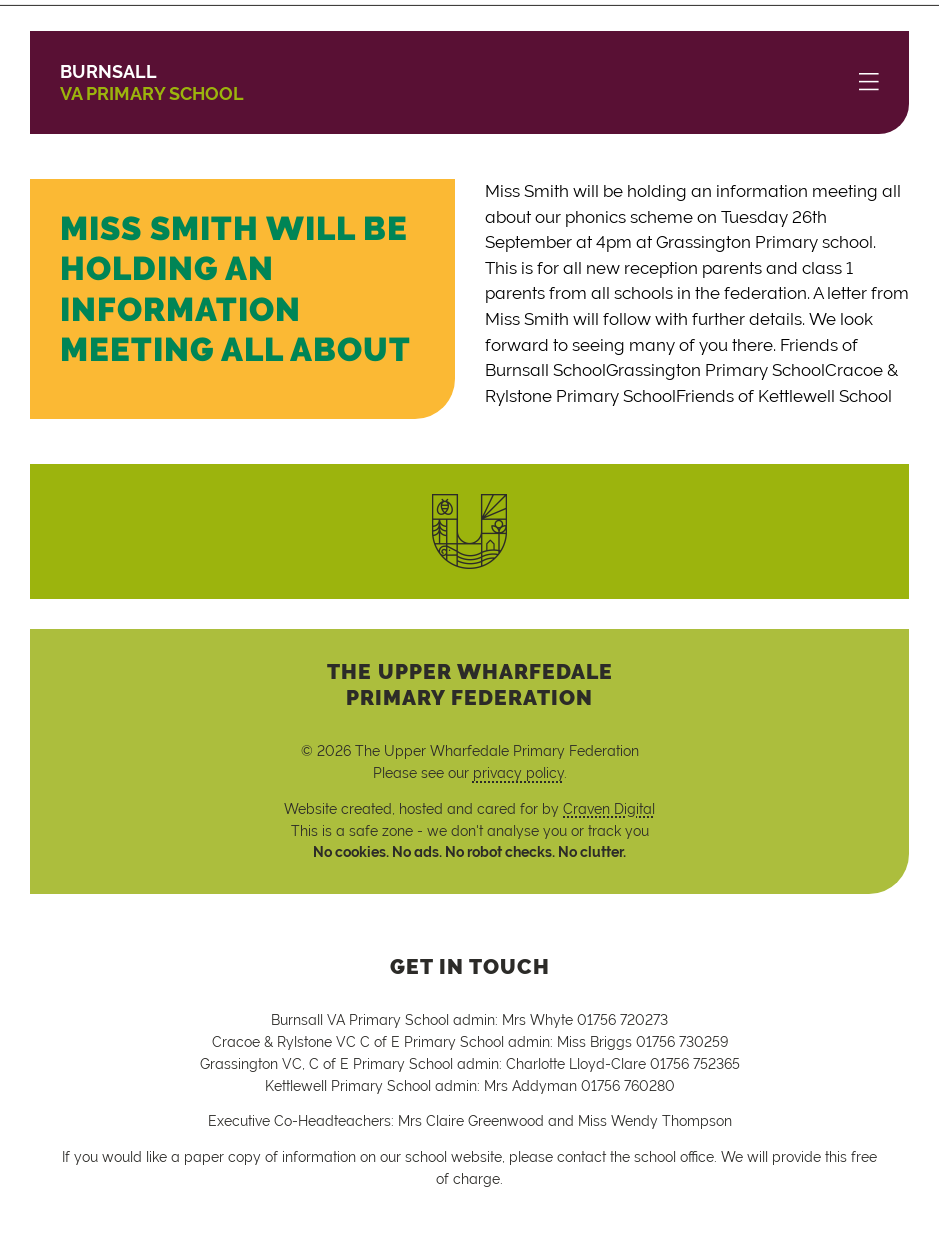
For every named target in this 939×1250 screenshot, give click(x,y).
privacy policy (518, 772)
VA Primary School (152, 82)
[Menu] (869, 83)
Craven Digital (609, 808)
